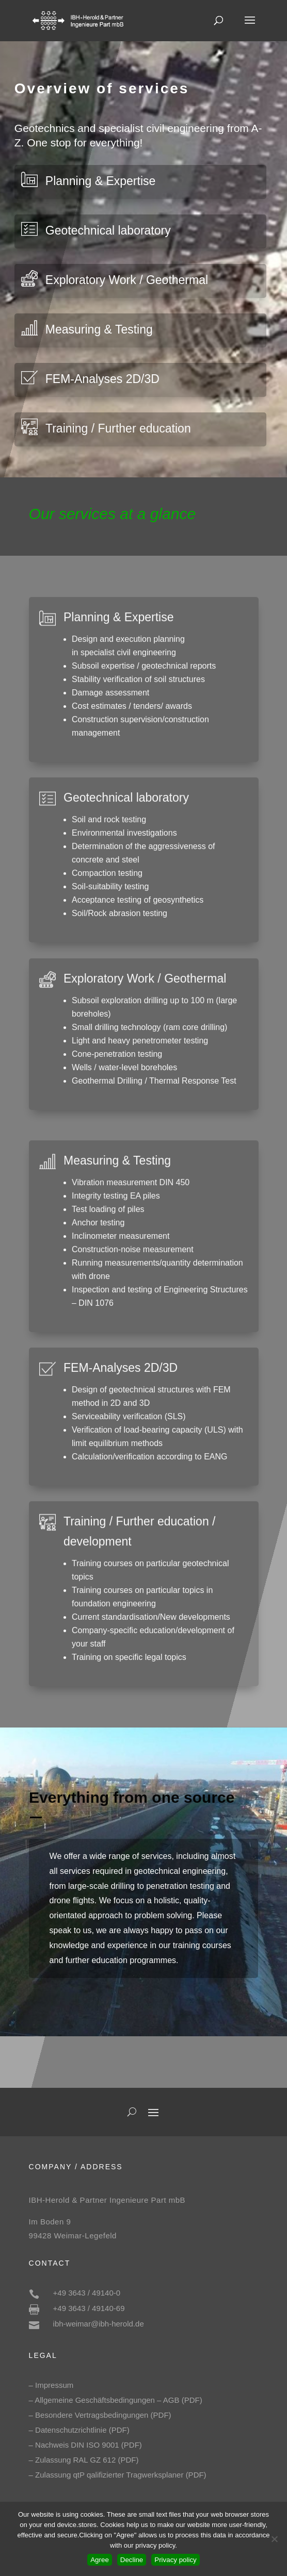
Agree (99, 2560)
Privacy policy (175, 2560)
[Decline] (274, 2539)
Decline (131, 2560)
